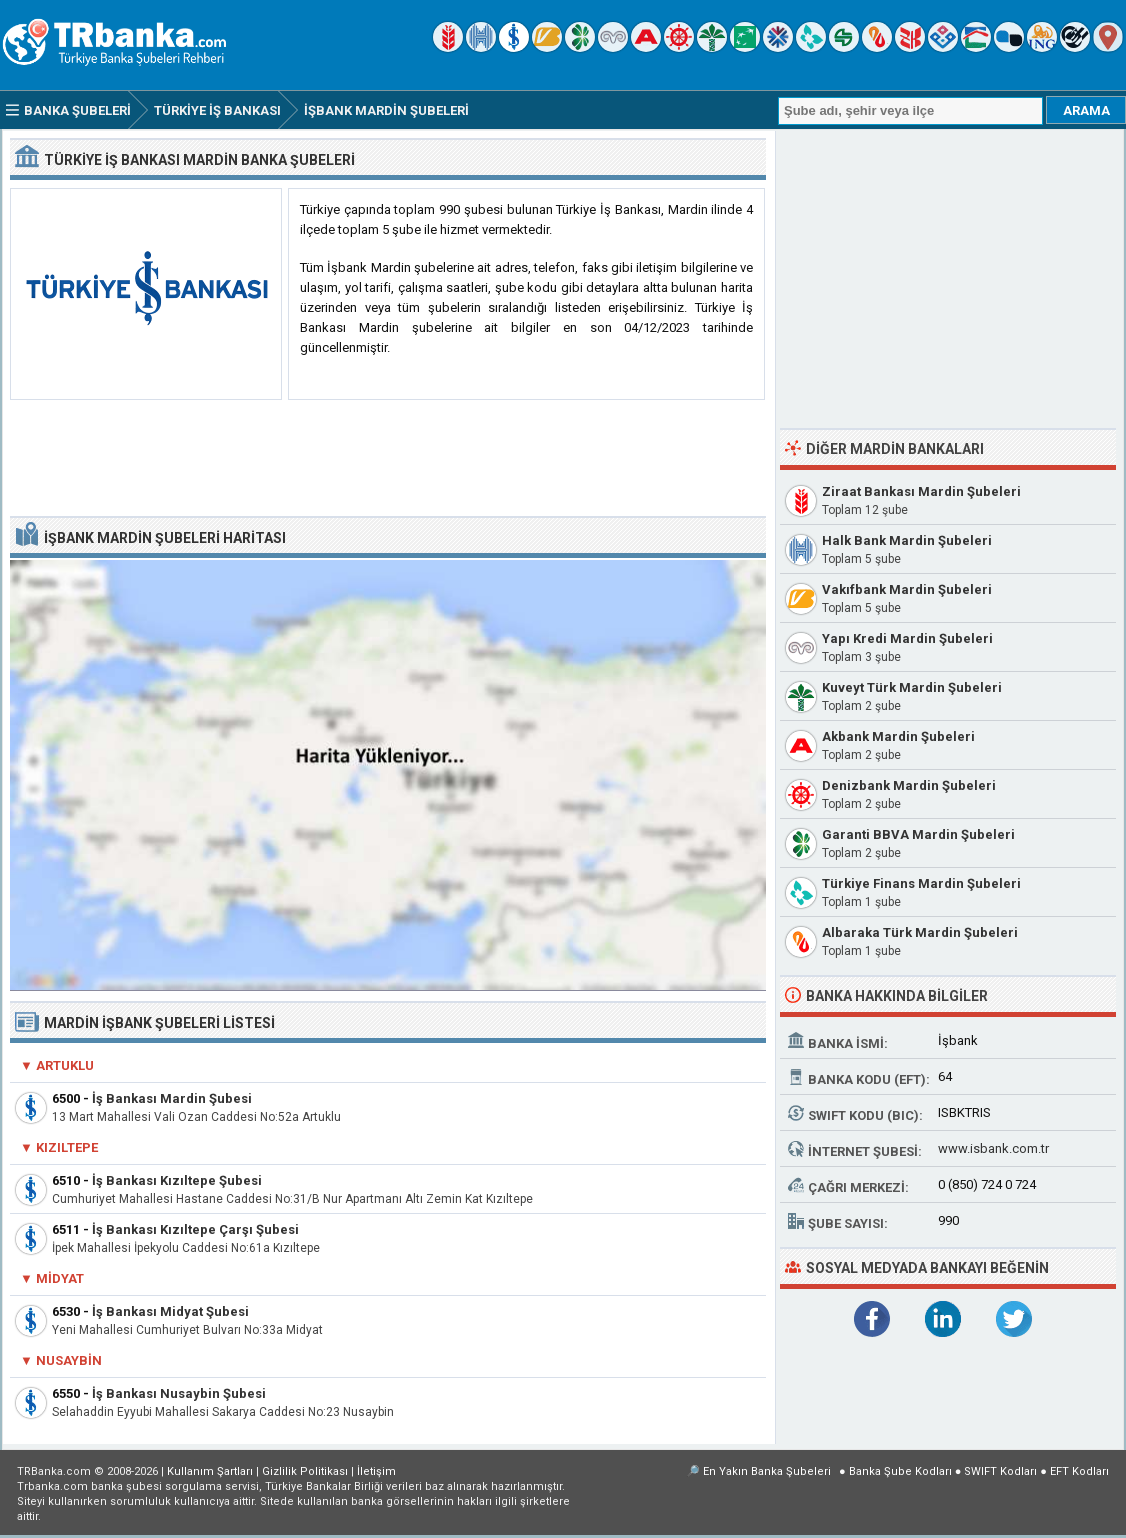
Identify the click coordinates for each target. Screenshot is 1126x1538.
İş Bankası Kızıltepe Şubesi (177, 1180)
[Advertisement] (388, 459)
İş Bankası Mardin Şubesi (172, 1098)
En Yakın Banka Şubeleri (767, 1471)
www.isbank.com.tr (993, 1148)
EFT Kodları (1079, 1471)
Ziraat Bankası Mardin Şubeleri (921, 491)
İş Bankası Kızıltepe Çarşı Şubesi (195, 1229)
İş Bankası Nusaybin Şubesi (179, 1393)
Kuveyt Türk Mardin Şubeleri (912, 687)
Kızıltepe (67, 1147)
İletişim (376, 1471)
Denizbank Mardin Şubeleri (909, 785)
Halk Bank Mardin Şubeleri (907, 540)
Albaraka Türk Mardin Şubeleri (920, 932)
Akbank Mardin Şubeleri (898, 736)
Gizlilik (305, 1471)
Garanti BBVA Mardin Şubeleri (918, 834)
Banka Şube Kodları (900, 1471)
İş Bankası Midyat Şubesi (170, 1311)
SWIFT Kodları (1000, 1471)
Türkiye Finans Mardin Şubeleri (921, 883)
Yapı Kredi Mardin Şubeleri (907, 638)
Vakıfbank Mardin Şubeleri (907, 589)
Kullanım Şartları (210, 1471)
